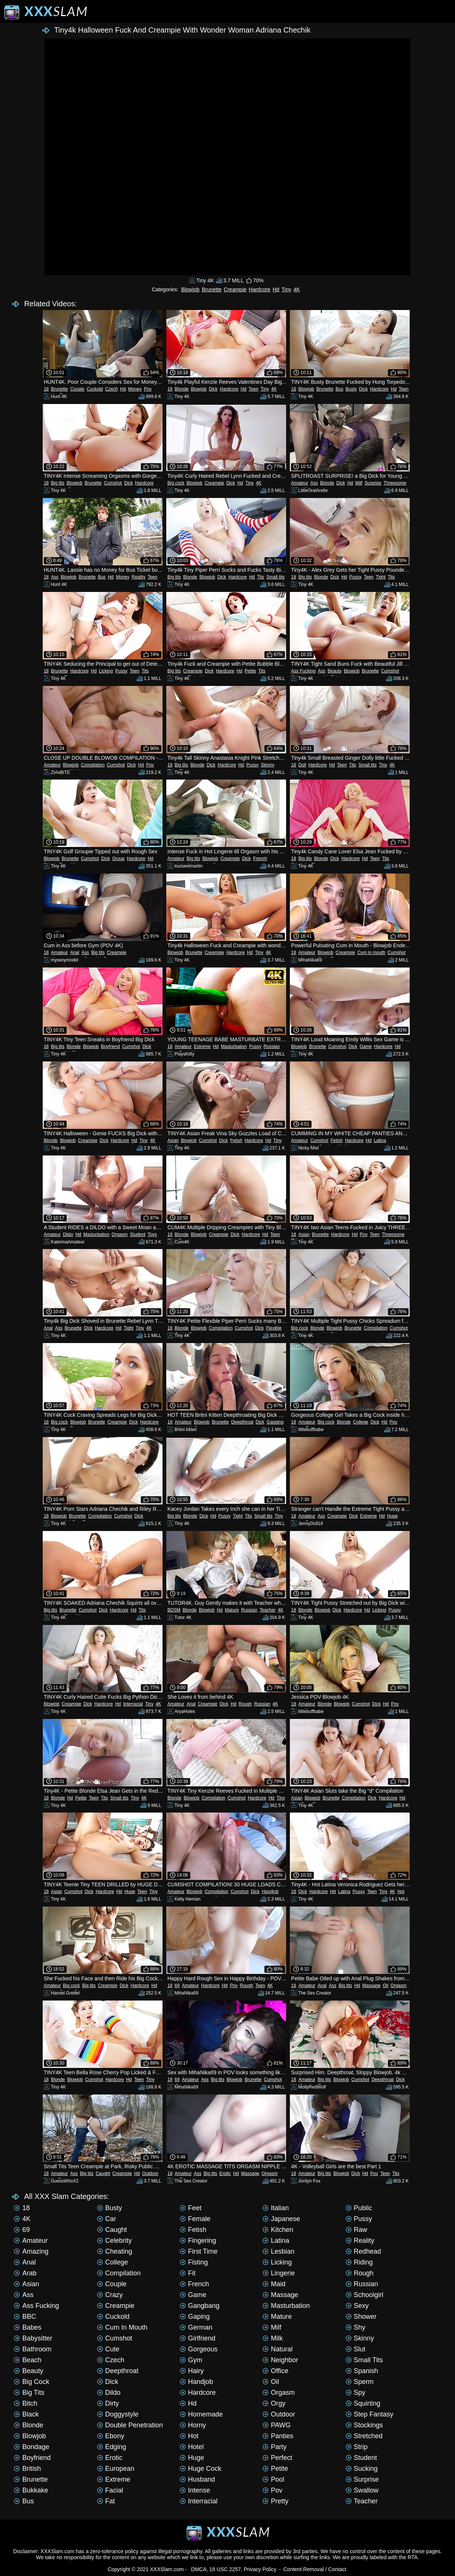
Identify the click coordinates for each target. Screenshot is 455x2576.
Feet (190, 2208)
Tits (260, 577)
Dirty (108, 2403)
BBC (25, 2316)
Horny (193, 2425)
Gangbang (199, 2305)
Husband (197, 2479)
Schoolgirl (364, 2295)
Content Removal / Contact (314, 2569)
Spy (355, 2392)
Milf (359, 483)
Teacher (268, 1610)
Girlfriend (197, 2338)
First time (199, 2251)
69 (177, 1985)
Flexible (274, 1328)
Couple (77, 389)
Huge (392, 1516)
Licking (106, 671)
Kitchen (278, 2229)
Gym (191, 2360)
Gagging (275, 1422)
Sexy (357, 2305)
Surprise (372, 483)
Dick (213, 389)
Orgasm (120, 1234)
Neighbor (280, 2360)
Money (135, 389)
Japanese (281, 2219)
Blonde (181, 389)
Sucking (362, 2468)
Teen (253, 389)
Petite (250, 671)
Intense (195, 2490)
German (196, 2327)
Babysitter (33, 2338)
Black (26, 2414)
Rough (245, 1704)
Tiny (286, 289)
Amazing (31, 2251)
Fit (187, 2273)
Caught (102, 2173)
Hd (276, 289)
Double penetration (130, 2425)
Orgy (274, 2403)
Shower (361, 2316)
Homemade (201, 2414)
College (360, 1422)
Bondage (31, 2447)
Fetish (236, 1140)
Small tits (275, 577)
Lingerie (279, 2273)
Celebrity (114, 2240)
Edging (111, 2447)
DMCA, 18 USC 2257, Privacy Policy (233, 2569)
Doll (302, 765)
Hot (400, 1891)
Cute (108, 2349)
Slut (355, 2349)
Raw (356, 2229)
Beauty (335, 671)
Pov (148, 389)
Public (359, 2208)
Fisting (194, 2262)
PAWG (277, 2425)
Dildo (68, 1234)
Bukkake (31, 2490)
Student (137, 1234)
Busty (351, 389)
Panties (278, 2436)
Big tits (57, 483)
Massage (371, 1985)
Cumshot (113, 483)
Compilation (92, 765)
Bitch (25, 2403)
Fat (106, 2501)
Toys (152, 1234)
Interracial (133, 1704)
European (115, 2468)
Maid (274, 2284)
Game (366, 1046)
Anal (74, 952)
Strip (357, 2447)
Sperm (360, 2381)
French (260, 858)
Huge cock (200, 2468)
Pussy (355, 577)
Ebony (110, 2436)
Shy (355, 2327)
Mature (232, 1610)
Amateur (299, 483)
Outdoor (150, 2173)
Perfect (277, 2457)
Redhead (363, 2251)
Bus (339, 389)
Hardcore (259, 289)
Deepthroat (242, 1422)
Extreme (202, 1046)
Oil (385, 1985)
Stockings (364, 2425)
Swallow (362, 2490)
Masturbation (234, 1046)
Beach (27, 2360)
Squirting (363, 2403)
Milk (273, 2338)
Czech (111, 389)
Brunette (212, 289)
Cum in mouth (371, 952)
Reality (139, 577)
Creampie (235, 289)
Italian (276, 2208)
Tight (381, 577)
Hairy (192, 2371)
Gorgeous (199, 2349)
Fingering (198, 2240)
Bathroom (32, 2349)
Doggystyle (118, 2414)
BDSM (174, 1610)
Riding (359, 2262)
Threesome (394, 483)
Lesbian (278, 2251)
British (27, 2468)
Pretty (275, 2501)
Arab (25, 2273)
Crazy (110, 2295)
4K (297, 289)
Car (106, 2219)
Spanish (362, 2371)
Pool (273, 2479)
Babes (27, 2327)
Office (275, 2371)
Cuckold (95, 389)
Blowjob (190, 289)
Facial (110, 2490)
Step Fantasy (370, 2414)
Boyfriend (110, 1046)
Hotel (192, 2447)
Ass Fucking (303, 671)
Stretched (364, 2436)
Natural (277, 2349)
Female (195, 2219)
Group (118, 858)
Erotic (225, 2173)
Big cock (175, 483)
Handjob (270, 1891)
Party (274, 2447)
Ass (314, 483)
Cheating (114, 2251)
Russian (272, 1046)
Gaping (195, 2316)
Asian (173, 1140)
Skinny (267, 765)
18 (46, 389)
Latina (380, 1140)
